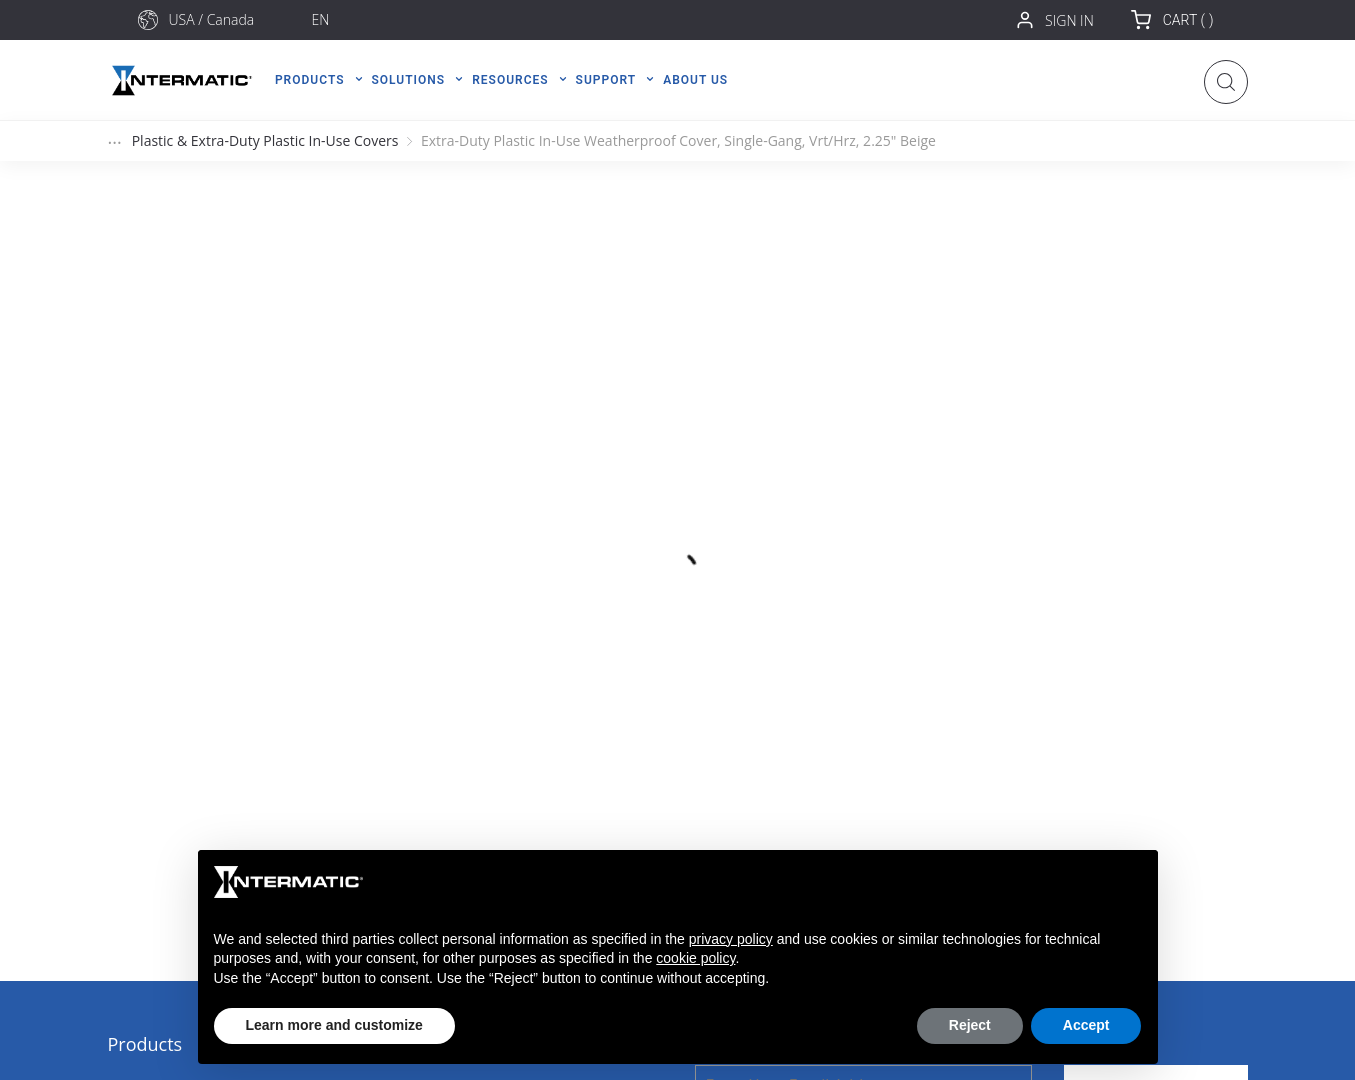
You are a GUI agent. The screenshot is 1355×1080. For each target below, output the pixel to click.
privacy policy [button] (731, 939)
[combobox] (233, 20)
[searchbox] (233, 20)
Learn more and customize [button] (334, 1025)
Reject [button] (970, 1025)
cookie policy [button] (695, 958)
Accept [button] (1086, 1025)
